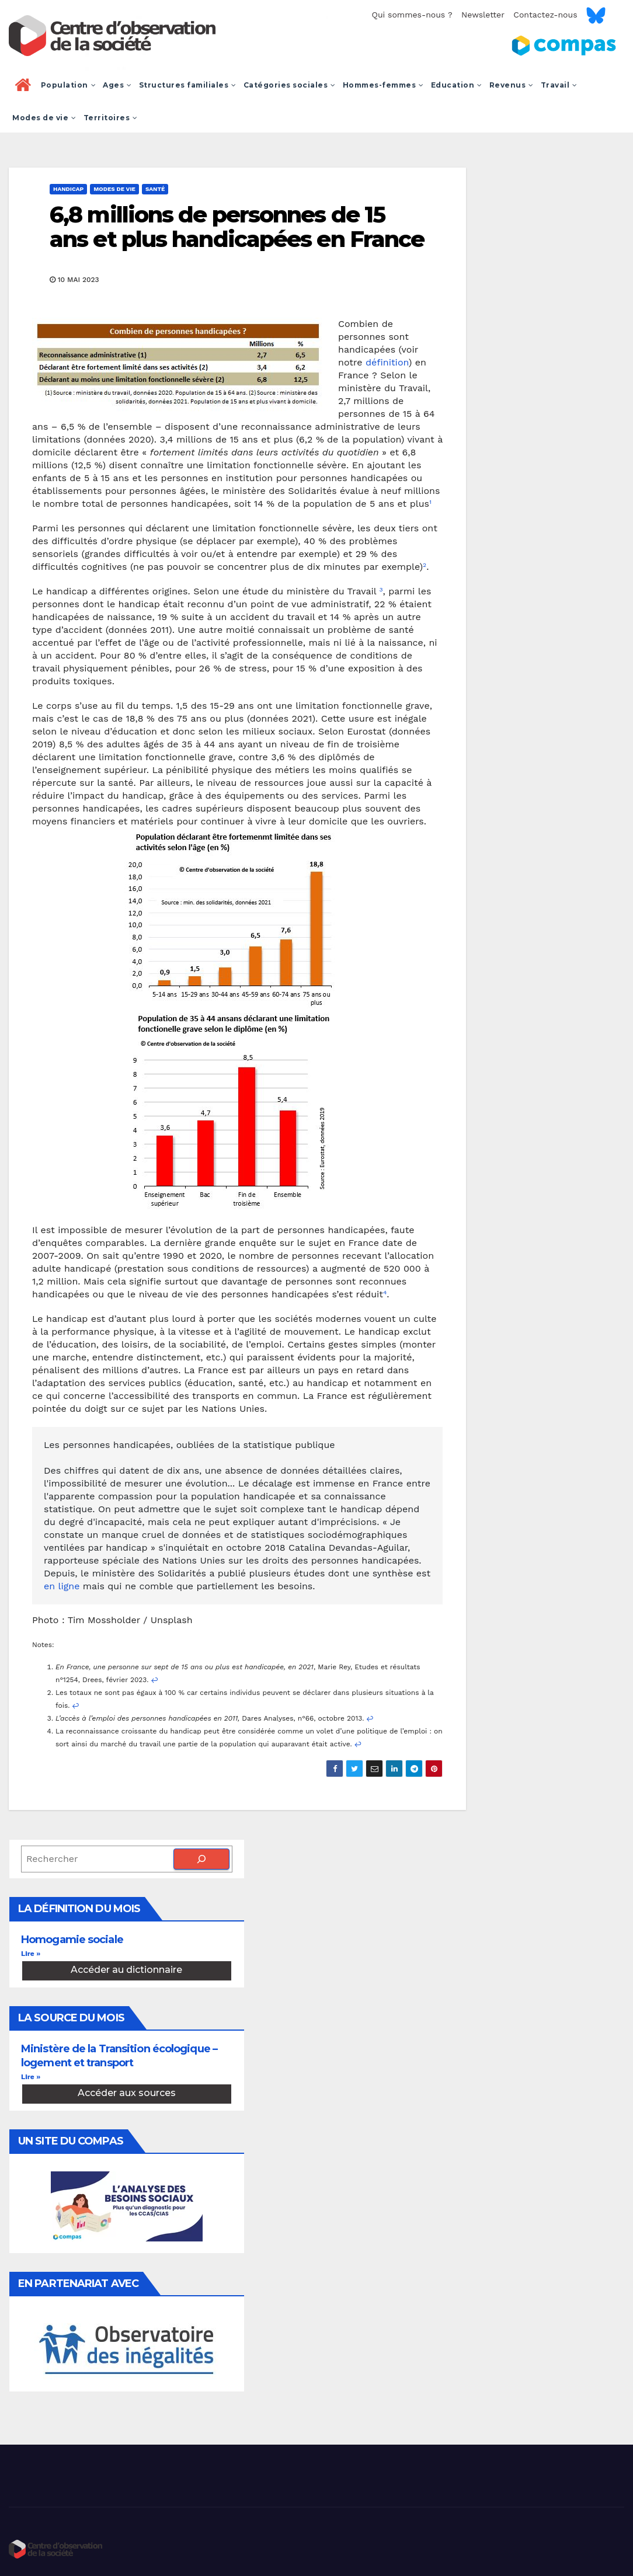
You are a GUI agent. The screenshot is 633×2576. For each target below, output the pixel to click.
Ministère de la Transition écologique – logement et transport (119, 2055)
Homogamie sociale (72, 1939)
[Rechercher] (201, 1859)
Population (68, 85)
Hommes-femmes (383, 85)
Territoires (111, 117)
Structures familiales (187, 85)
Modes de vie (44, 117)
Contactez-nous (545, 14)
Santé (155, 189)
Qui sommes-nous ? (411, 14)
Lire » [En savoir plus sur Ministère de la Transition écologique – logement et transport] (30, 2077)
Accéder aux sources (127, 2092)
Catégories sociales (290, 85)
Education (456, 85)
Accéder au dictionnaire (126, 1969)
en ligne (61, 1586)
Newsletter (483, 14)
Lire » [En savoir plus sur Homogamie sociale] (30, 1954)
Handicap (68, 189)
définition (387, 362)
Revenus (511, 85)
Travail (559, 85)
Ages (117, 85)
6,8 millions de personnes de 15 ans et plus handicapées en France (237, 227)
